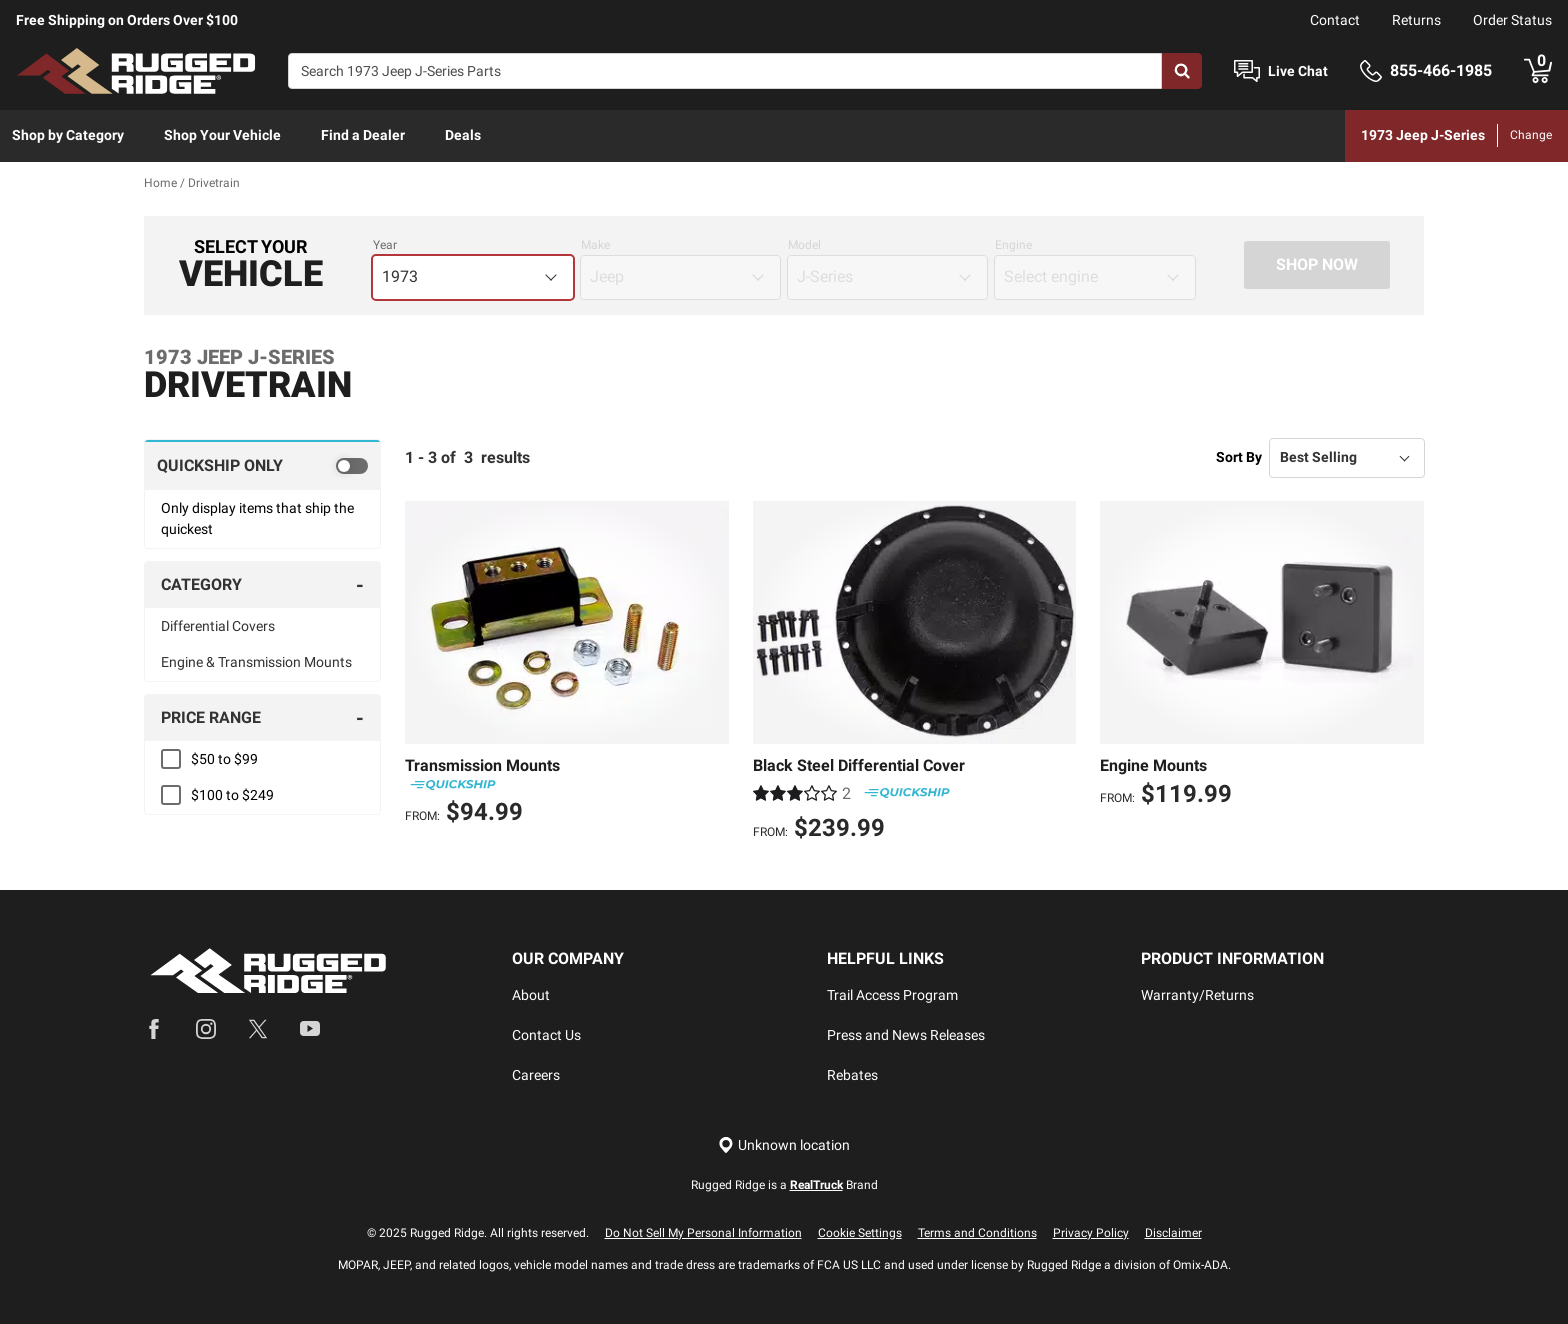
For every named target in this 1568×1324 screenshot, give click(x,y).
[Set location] (784, 1145)
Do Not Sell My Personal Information (703, 1233)
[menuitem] (68, 136)
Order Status (1512, 20)
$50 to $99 (224, 759)
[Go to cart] (1538, 71)
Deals (463, 135)
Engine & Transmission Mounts (256, 662)
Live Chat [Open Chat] (1298, 71)
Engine (1013, 245)
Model (804, 245)
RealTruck (816, 1185)
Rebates (852, 1075)
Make (595, 245)
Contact (1335, 20)
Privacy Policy (1091, 1233)
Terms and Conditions (977, 1233)
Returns (1416, 20)
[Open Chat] (1247, 71)
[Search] (725, 71)
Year (385, 245)
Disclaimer (1173, 1233)
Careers (536, 1075)
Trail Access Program (892, 995)
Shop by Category (68, 135)
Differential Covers (218, 626)
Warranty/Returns (1197, 995)
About (531, 995)
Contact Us (546, 1035)
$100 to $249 (232, 795)
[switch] (262, 465)
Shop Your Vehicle (222, 135)
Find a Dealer (363, 135)
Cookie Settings (860, 1233)
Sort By (1239, 457)
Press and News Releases (906, 1035)
